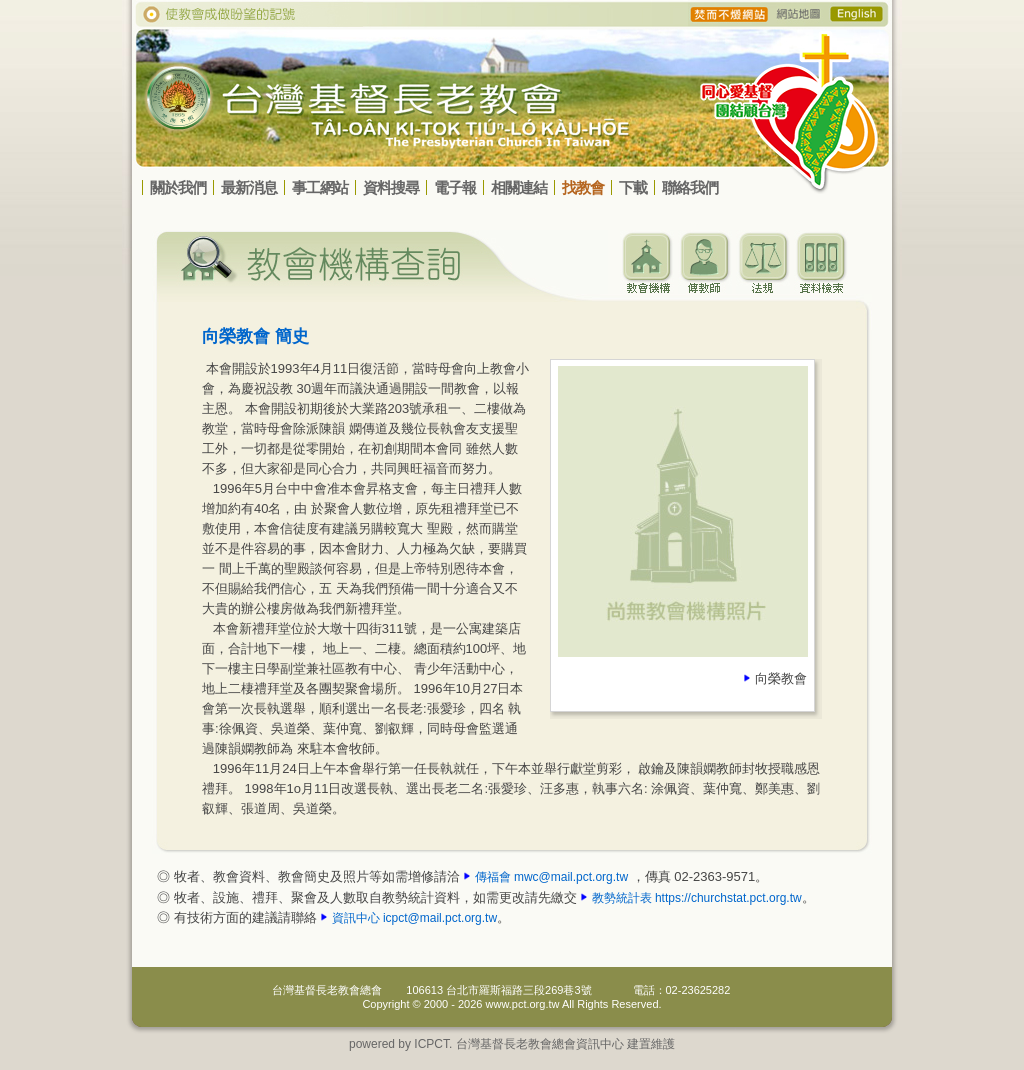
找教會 (583, 187)
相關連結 (519, 187)
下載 (633, 187)
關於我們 (178, 187)
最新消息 (249, 187)
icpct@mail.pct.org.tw (440, 918)
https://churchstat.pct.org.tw (728, 898)
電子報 (455, 187)
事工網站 (320, 187)
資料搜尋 (391, 187)
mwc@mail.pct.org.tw (571, 877)
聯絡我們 (690, 187)
